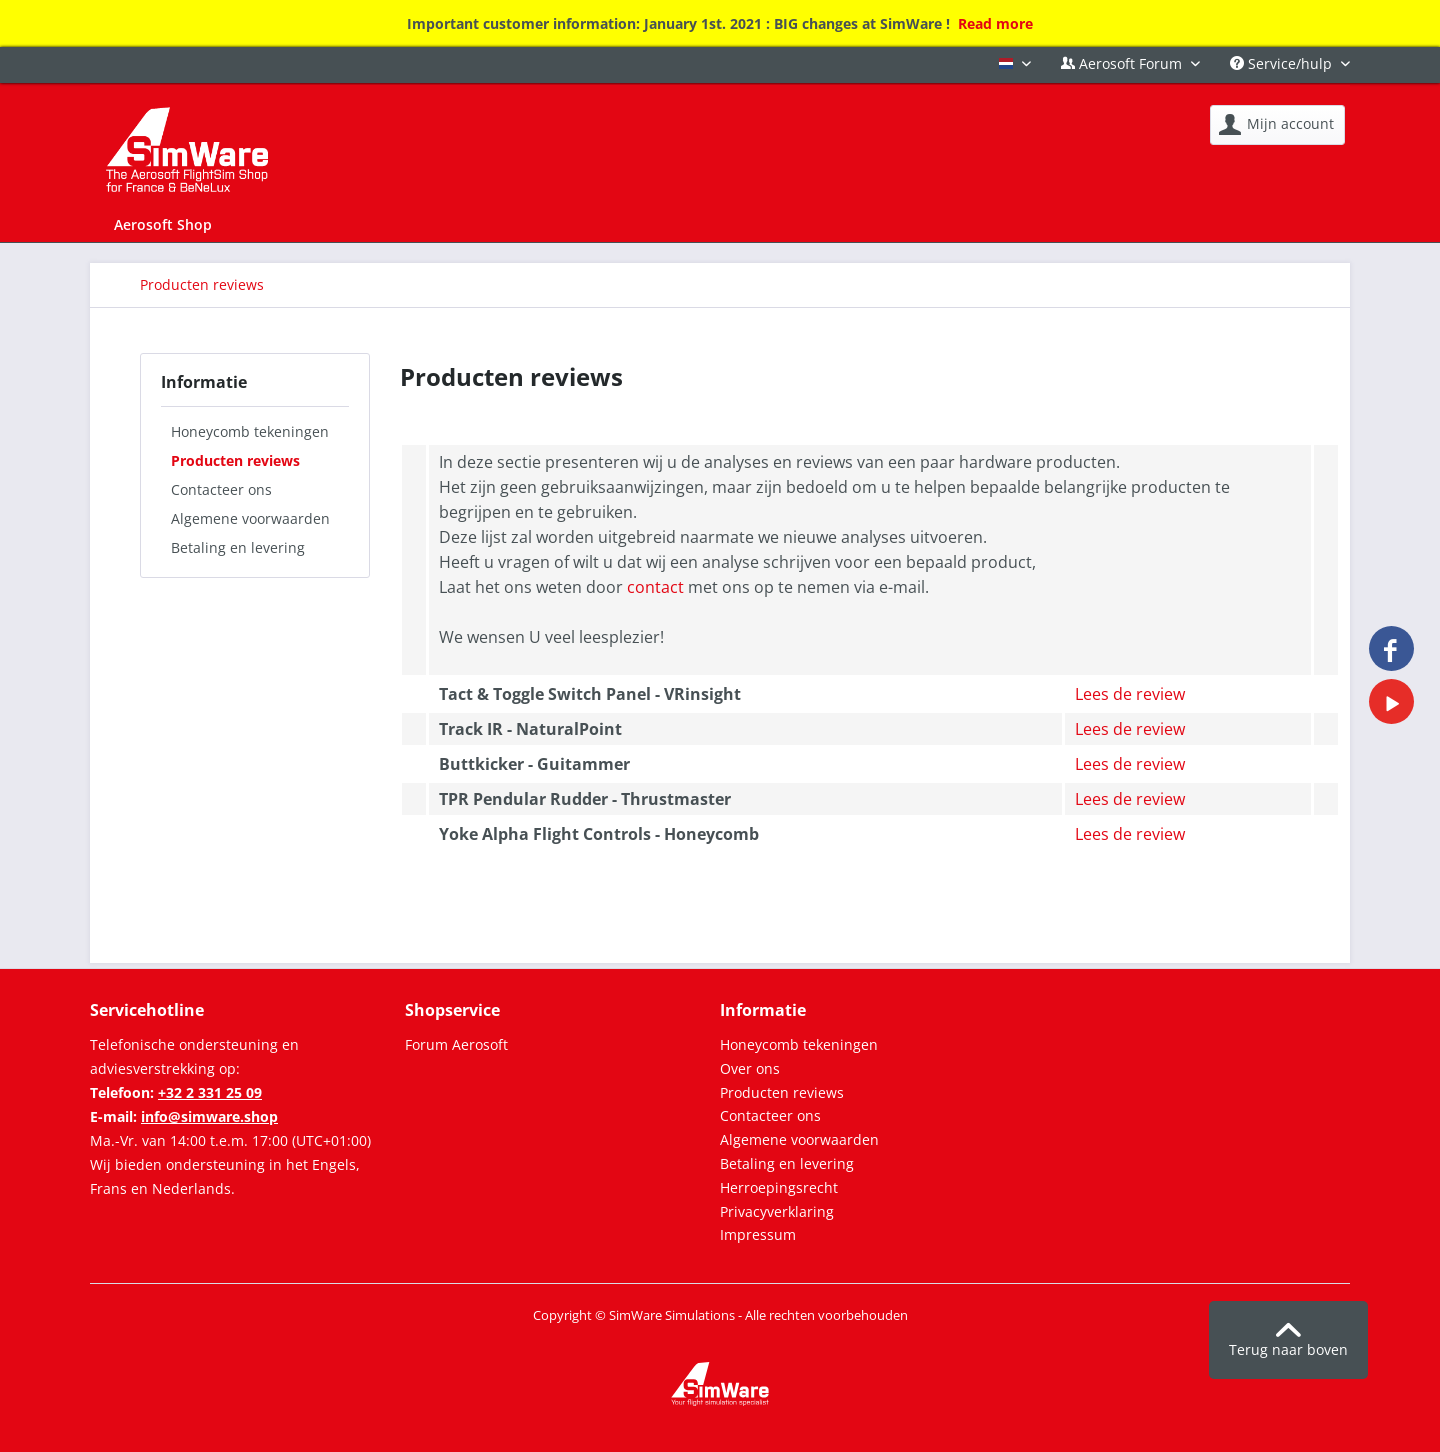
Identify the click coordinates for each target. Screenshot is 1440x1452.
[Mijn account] (1277, 125)
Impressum (758, 1234)
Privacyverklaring (777, 1211)
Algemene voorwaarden (250, 518)
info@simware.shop (209, 1116)
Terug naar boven (1288, 1341)
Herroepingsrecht (779, 1187)
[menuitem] (1277, 125)
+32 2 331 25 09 (210, 1092)
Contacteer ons (221, 489)
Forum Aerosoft (456, 1044)
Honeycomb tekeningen (250, 431)
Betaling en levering (238, 547)
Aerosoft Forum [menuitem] (1123, 63)
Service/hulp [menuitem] (1283, 63)
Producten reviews (235, 460)
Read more (995, 23)
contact (655, 587)
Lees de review (1130, 694)
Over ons (750, 1068)
